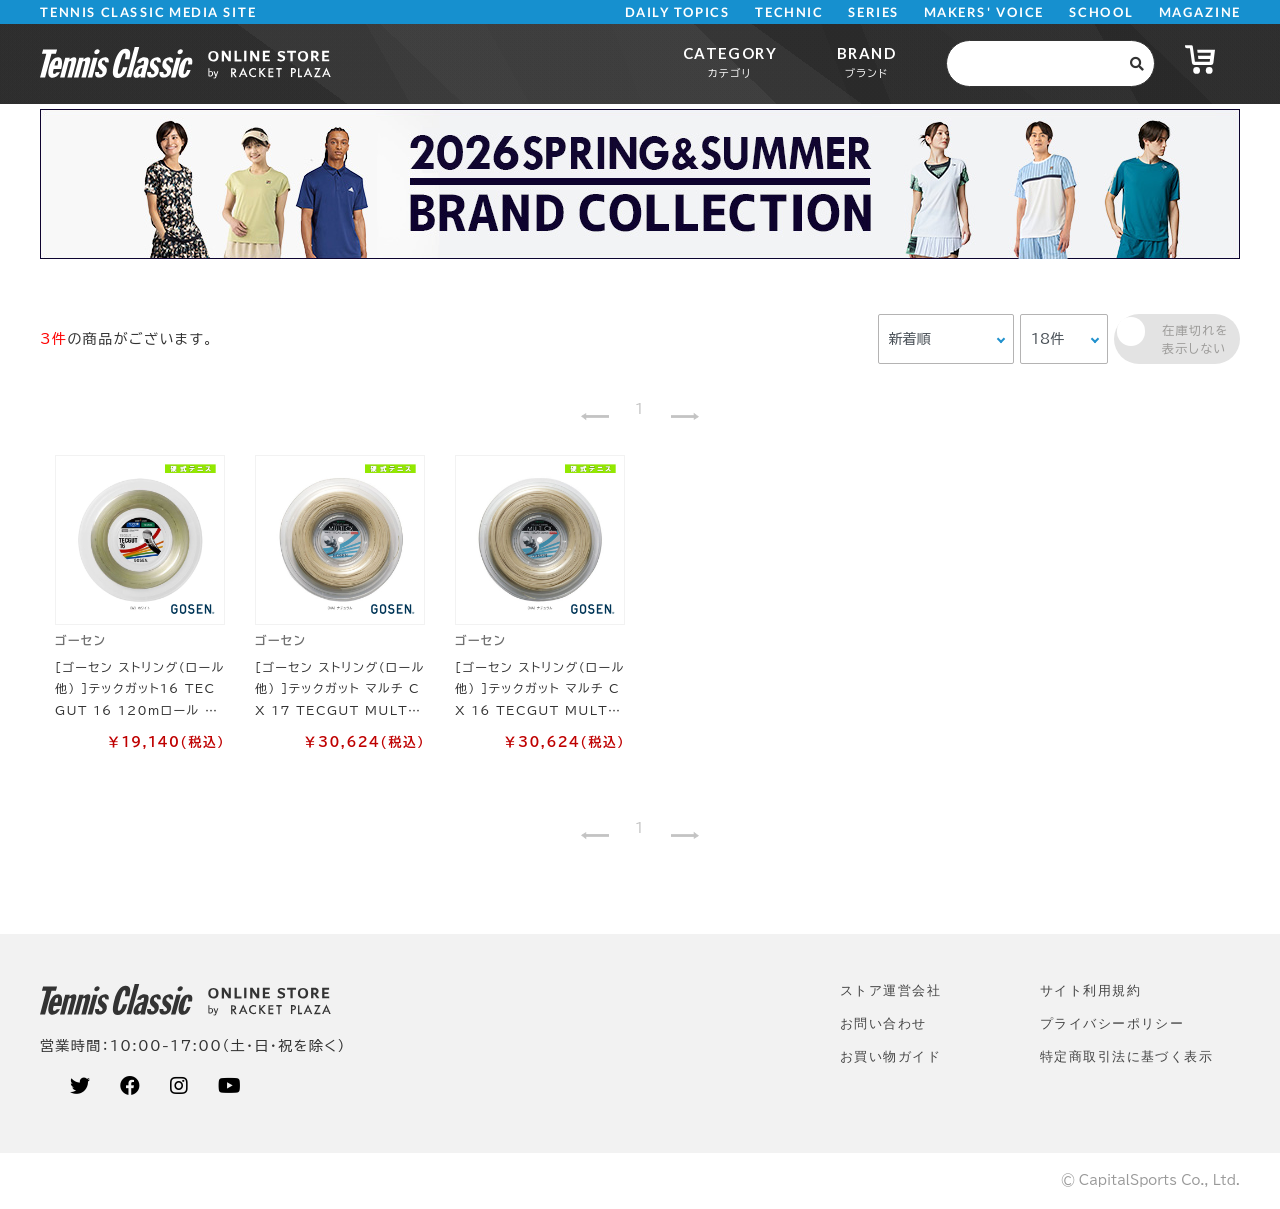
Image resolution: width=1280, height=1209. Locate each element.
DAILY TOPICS (677, 12)
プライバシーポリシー (1112, 1023)
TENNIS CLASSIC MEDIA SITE (148, 12)
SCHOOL (1101, 12)
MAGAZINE (1199, 12)
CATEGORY (730, 61)
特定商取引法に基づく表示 (1126, 1056)
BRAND (866, 61)
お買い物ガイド (890, 1056)
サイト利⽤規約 (1090, 990)
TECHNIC (789, 12)
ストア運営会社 (890, 990)
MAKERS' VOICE (984, 12)
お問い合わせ (883, 1023)
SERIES (874, 12)
